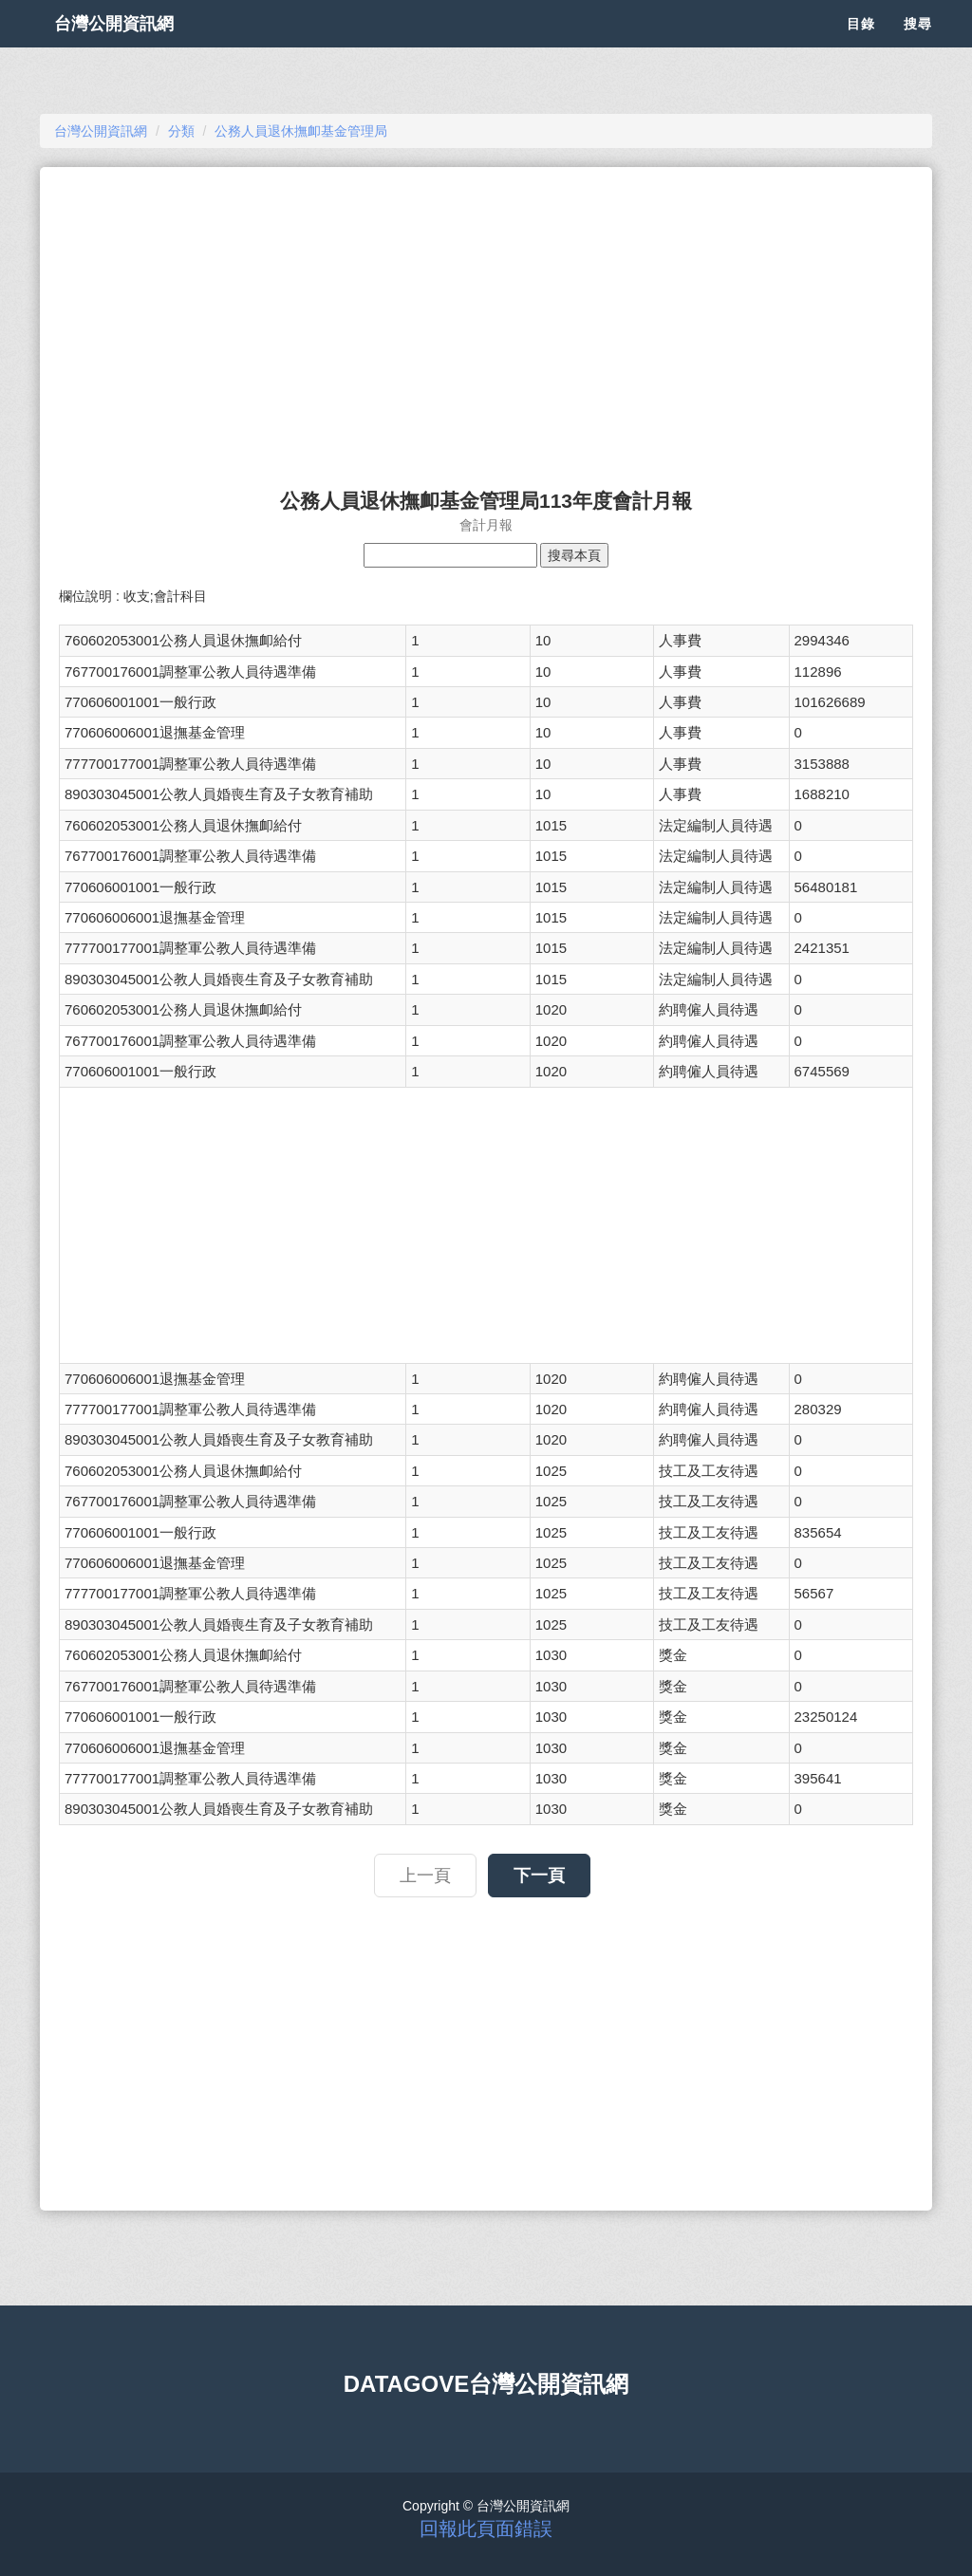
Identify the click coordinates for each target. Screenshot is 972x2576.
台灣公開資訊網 (133, 47)
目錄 (861, 47)
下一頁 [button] (539, 1875)
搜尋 (918, 47)
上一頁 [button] (425, 1875)
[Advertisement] (486, 319)
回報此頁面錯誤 (486, 2528)
